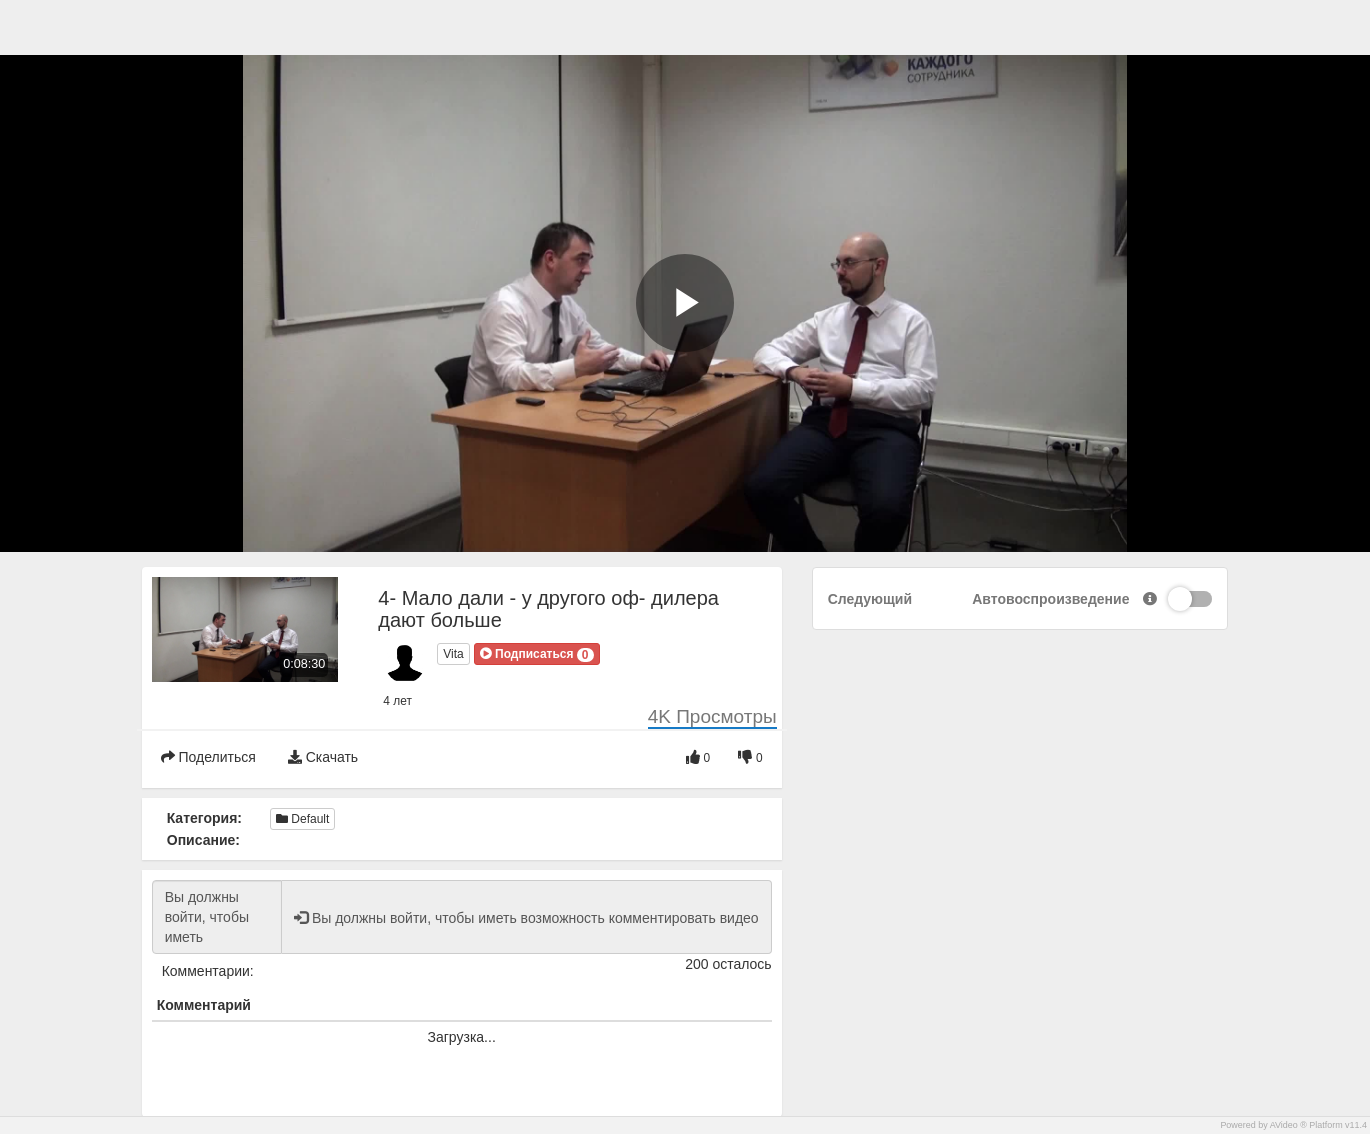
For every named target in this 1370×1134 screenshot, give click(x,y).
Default (302, 819)
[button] (537, 654)
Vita (453, 654)
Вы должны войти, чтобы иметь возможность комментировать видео (217, 917)
